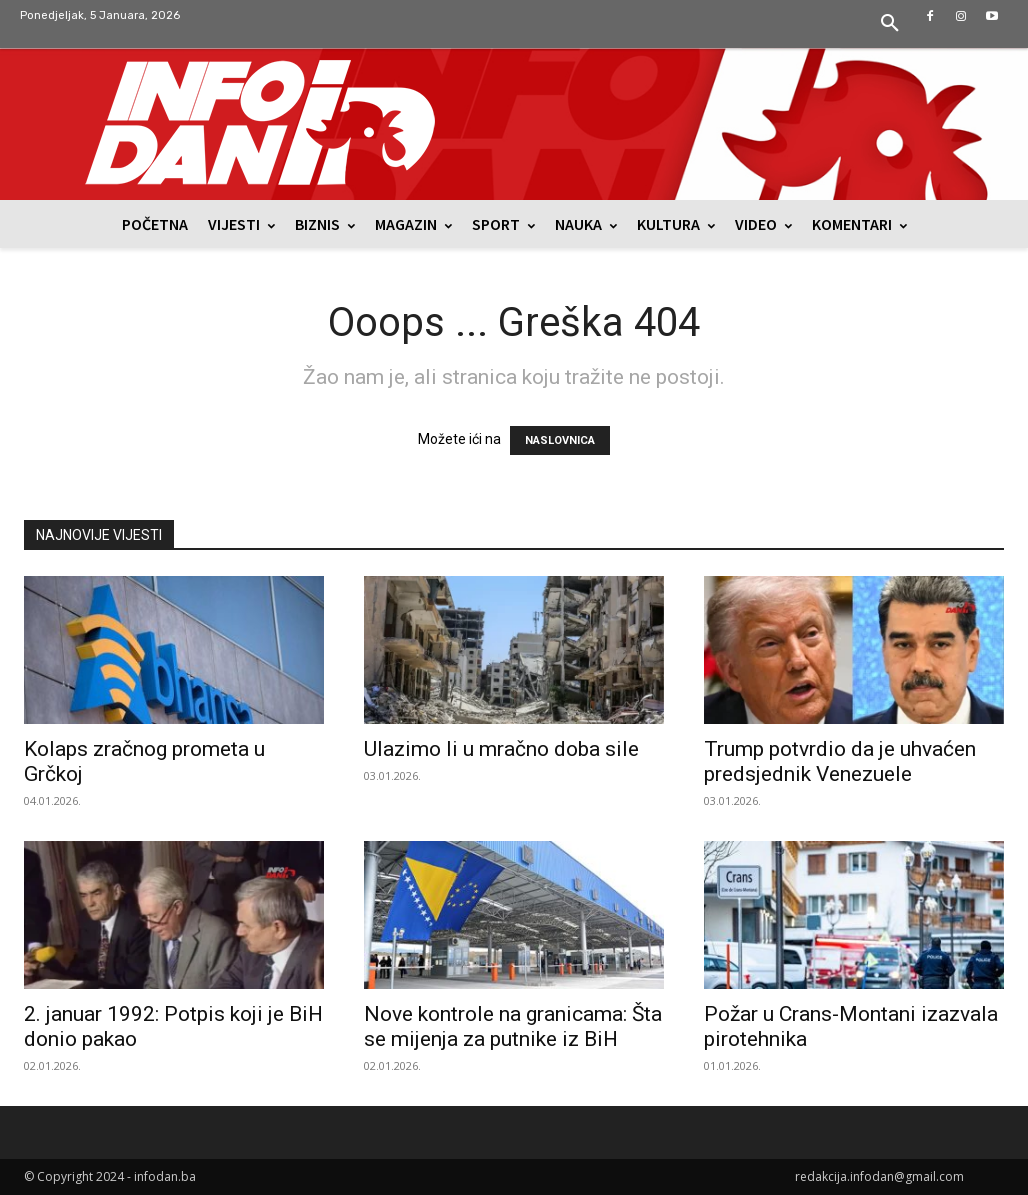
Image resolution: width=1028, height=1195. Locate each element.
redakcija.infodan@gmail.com (879, 1176)
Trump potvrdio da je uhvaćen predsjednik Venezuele (840, 761)
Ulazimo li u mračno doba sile (501, 749)
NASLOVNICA (560, 440)
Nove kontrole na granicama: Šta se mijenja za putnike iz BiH (513, 1026)
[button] (890, 24)
